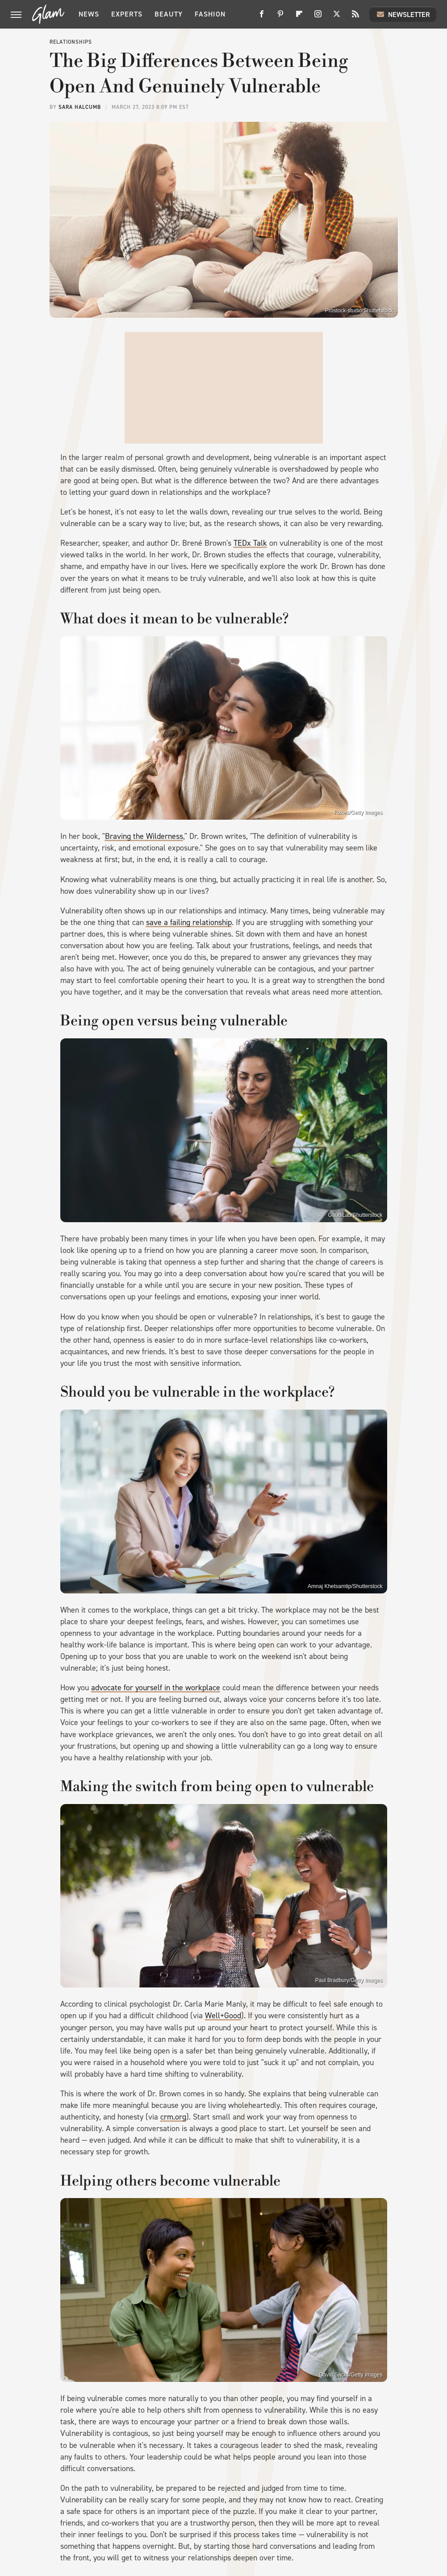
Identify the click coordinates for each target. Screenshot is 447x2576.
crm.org (173, 2116)
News (89, 14)
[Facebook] (262, 17)
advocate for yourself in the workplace (155, 1687)
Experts (126, 14)
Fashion (210, 14)
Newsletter (403, 14)
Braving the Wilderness (144, 836)
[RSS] (355, 17)
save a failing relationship (189, 922)
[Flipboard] (299, 17)
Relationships (71, 42)
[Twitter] (337, 17)
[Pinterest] (280, 17)
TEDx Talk (250, 543)
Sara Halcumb (79, 107)
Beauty (169, 14)
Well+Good (223, 2015)
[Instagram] (318, 17)
